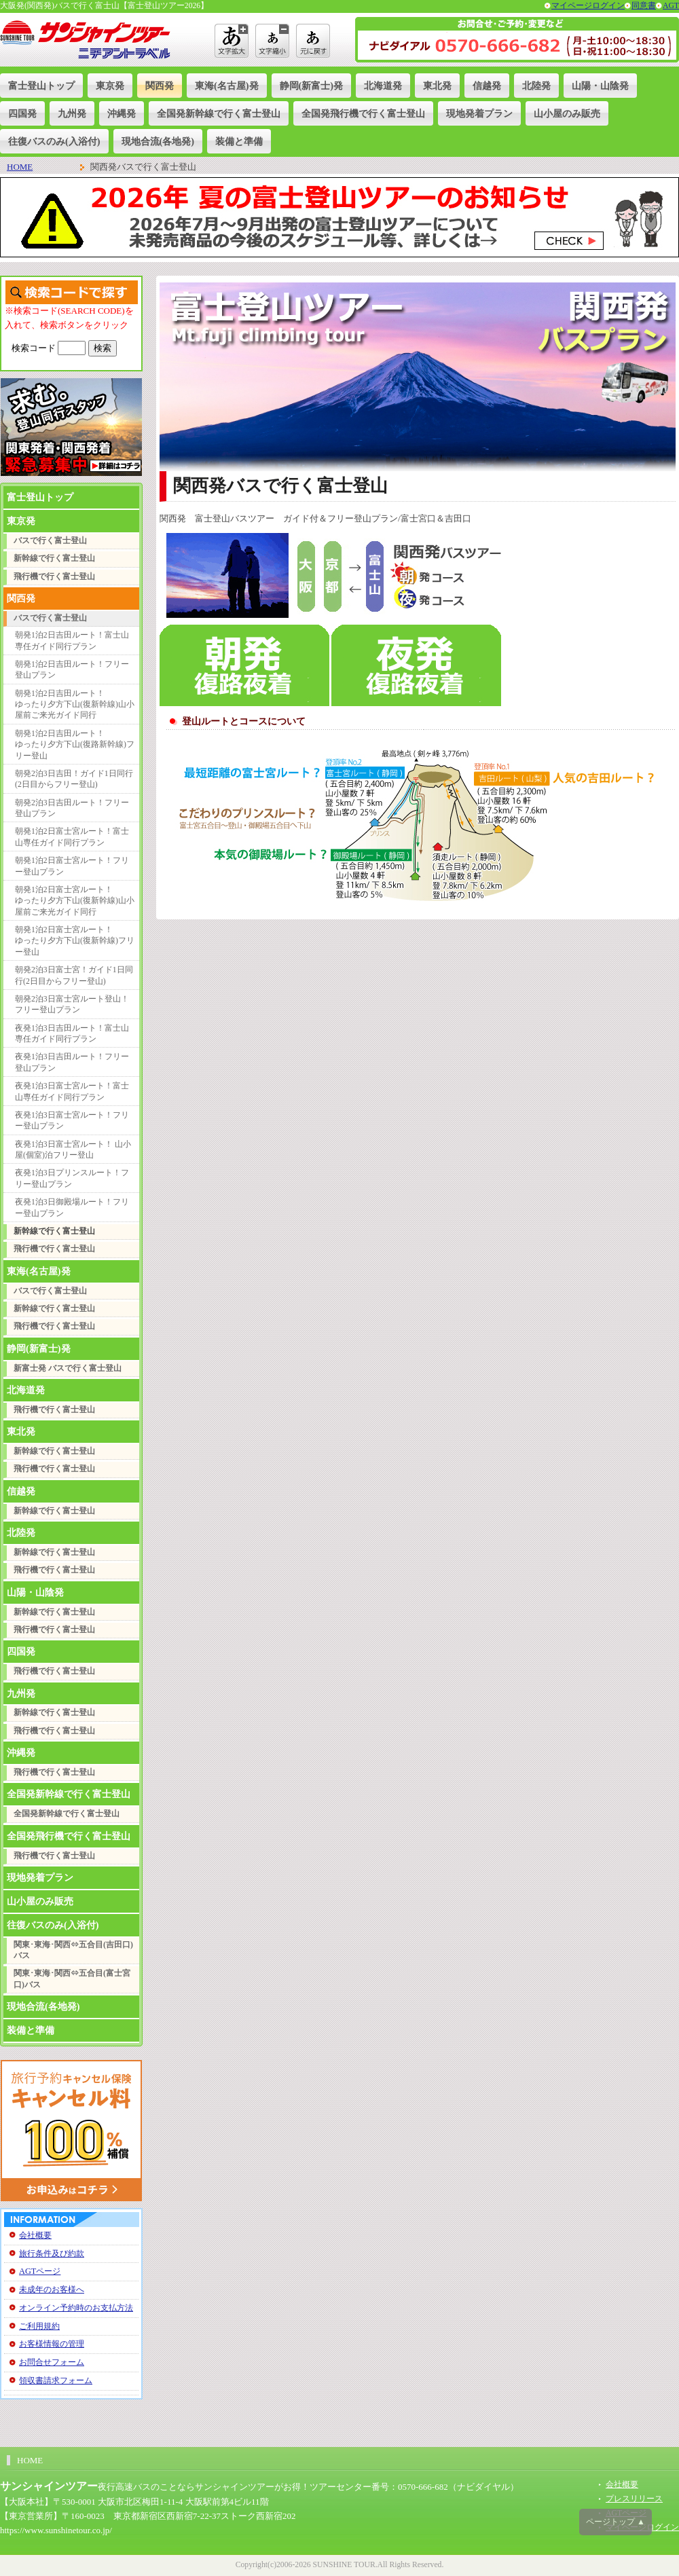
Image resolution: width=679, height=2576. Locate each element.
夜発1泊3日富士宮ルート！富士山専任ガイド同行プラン (72, 1091)
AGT (671, 5)
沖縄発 (121, 113)
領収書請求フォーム (55, 2380)
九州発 (72, 113)
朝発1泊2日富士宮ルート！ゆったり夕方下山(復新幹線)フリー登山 (74, 941)
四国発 (22, 113)
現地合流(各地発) (158, 141)
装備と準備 (239, 141)
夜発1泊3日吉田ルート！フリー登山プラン (72, 1062)
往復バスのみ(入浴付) (54, 141)
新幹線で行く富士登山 (54, 558)
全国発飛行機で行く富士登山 (363, 113)
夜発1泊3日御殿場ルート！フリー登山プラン (72, 1207)
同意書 (643, 5)
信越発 (487, 85)
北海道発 (383, 85)
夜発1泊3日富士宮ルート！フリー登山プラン (72, 1120)
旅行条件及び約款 (51, 2253)
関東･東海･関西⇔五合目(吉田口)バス (73, 1950)
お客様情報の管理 (51, 2344)
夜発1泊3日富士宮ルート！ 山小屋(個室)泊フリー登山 (73, 1150)
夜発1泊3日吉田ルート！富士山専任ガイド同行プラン (72, 1034)
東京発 (110, 85)
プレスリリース (634, 2499)
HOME (20, 167)
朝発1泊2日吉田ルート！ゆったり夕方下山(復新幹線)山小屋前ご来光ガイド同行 (74, 704)
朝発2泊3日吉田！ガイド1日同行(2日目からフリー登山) (74, 779)
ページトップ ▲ (615, 2521)
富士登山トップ (41, 85)
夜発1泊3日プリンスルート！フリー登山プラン (72, 1178)
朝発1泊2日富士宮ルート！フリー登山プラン (72, 866)
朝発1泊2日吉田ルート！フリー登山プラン (72, 670)
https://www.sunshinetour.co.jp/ (56, 2530)
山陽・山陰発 (600, 85)
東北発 (437, 85)
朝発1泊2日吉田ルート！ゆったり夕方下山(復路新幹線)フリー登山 (74, 744)
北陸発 (536, 85)
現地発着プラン (479, 113)
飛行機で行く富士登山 (54, 576)
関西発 (159, 85)
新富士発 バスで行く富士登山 (68, 1368)
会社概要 (35, 2235)
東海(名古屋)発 (227, 85)
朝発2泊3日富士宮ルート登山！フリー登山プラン (72, 1004)
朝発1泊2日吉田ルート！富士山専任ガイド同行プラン (72, 640)
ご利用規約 (39, 2326)
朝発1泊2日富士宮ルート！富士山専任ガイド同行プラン (72, 837)
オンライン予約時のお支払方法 (76, 2308)
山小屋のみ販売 (567, 113)
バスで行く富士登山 (50, 540)
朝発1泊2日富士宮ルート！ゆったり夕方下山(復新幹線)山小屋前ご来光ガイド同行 (74, 901)
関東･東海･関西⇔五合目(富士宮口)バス (72, 1979)
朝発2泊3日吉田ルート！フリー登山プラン (72, 808)
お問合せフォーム (51, 2362)
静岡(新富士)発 (312, 85)
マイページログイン (588, 5)
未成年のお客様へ (51, 2289)
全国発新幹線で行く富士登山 (218, 113)
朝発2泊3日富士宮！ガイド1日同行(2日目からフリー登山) (74, 975)
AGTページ (39, 2271)
